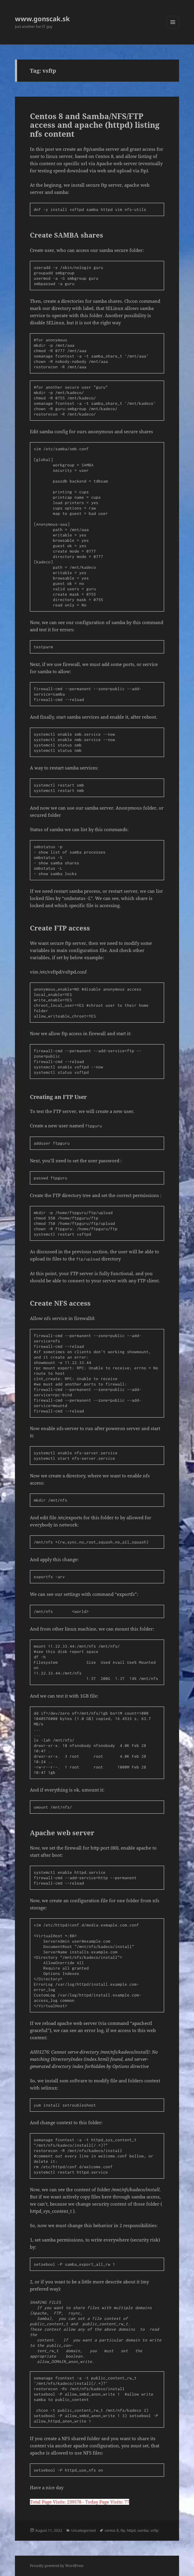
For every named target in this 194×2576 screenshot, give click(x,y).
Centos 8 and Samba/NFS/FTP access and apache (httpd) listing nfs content (95, 125)
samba (143, 2530)
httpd (131, 2530)
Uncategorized (83, 2530)
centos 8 (112, 2530)
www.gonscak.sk (42, 18)
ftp (122, 2530)
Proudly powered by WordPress (56, 2565)
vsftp (154, 2530)
